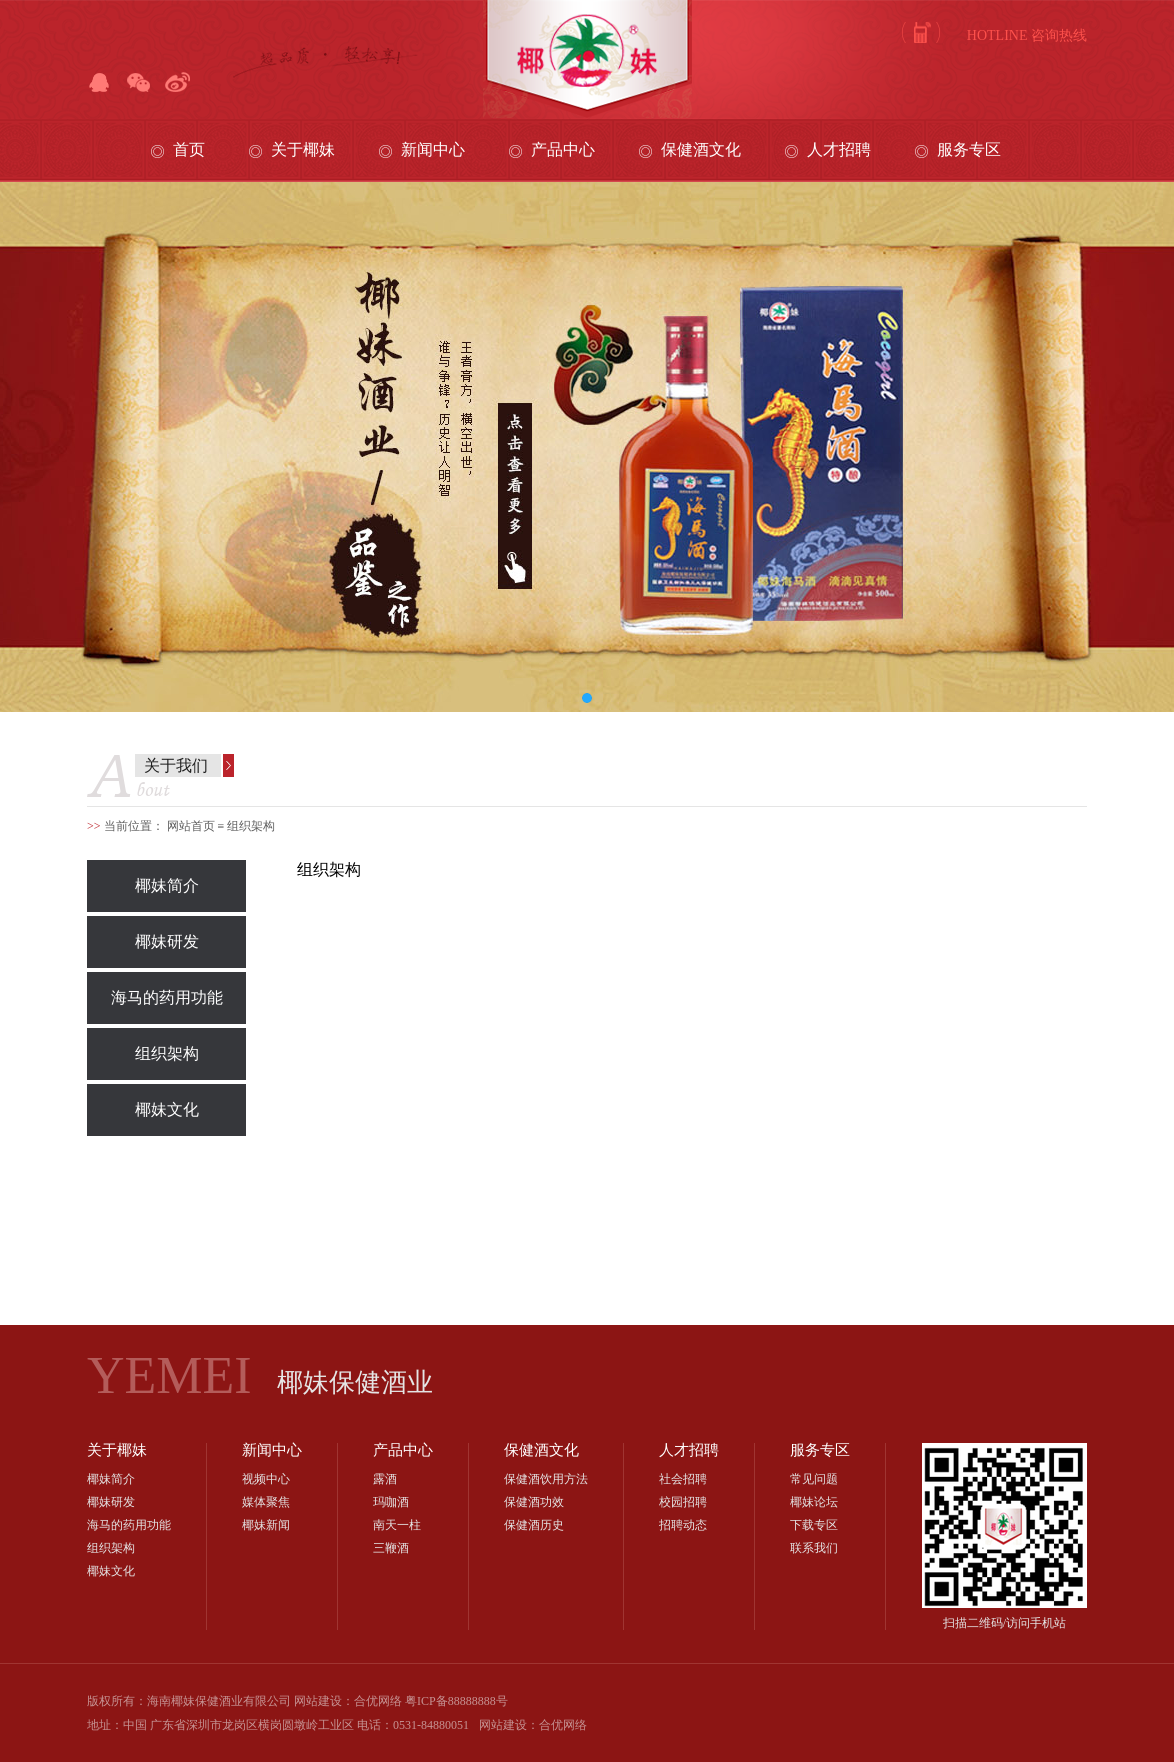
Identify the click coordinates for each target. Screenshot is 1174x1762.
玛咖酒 (391, 1502)
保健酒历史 (534, 1525)
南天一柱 (397, 1525)
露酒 (385, 1479)
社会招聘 (683, 1479)
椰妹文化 (167, 1109)
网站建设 (503, 1725)
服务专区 (969, 149)
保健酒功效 (534, 1502)
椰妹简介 (167, 885)
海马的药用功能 (167, 997)
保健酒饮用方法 (546, 1479)
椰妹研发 (167, 941)
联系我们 (814, 1548)
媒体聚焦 (266, 1502)
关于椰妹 (303, 149)
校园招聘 (683, 1502)
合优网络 (563, 1725)
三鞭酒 (391, 1548)
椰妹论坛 (814, 1502)
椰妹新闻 (266, 1525)
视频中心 (266, 1479)
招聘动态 (683, 1525)
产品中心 (563, 149)
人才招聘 (839, 149)
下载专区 (814, 1525)
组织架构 (167, 1053)
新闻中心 (433, 149)
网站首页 (191, 826)
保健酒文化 (701, 149)
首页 (189, 149)
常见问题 (814, 1479)
